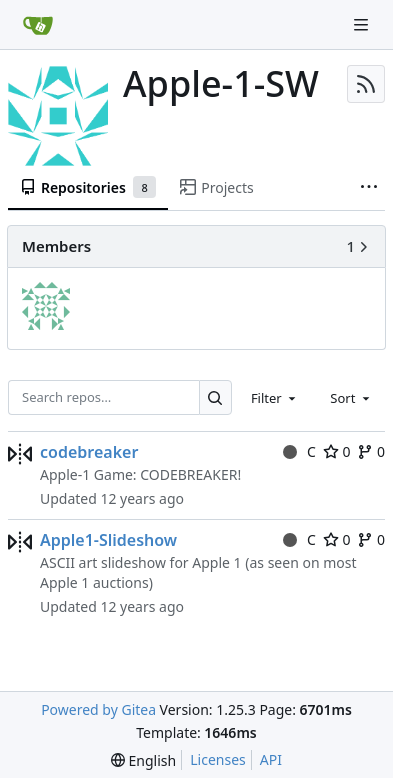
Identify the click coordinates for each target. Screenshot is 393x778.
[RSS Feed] (366, 84)
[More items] (369, 188)
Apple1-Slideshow (108, 540)
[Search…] (215, 397)
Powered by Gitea (98, 709)
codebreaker (89, 452)
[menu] (143, 760)
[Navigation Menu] (363, 24)
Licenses (218, 759)
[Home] (38, 25)
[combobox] (275, 397)
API (271, 759)
